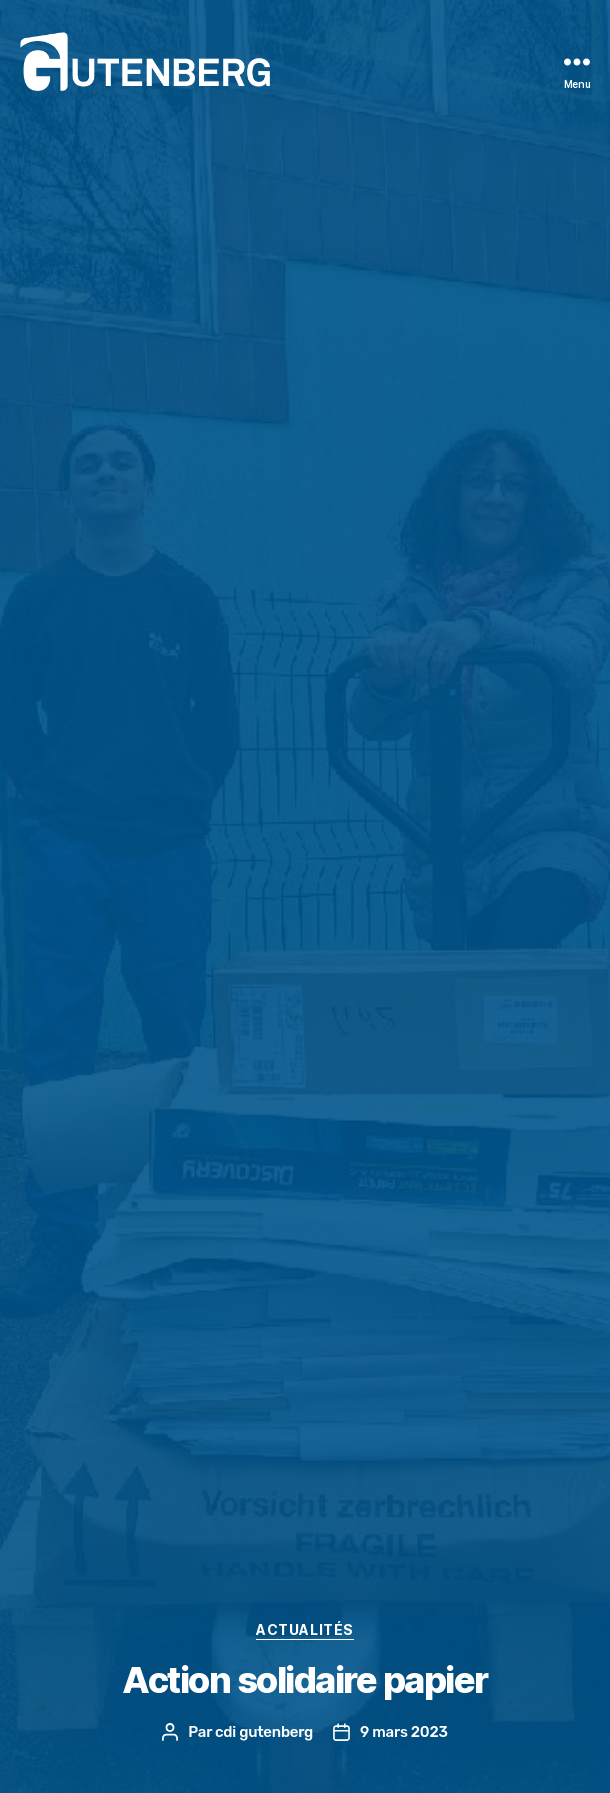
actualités (304, 1629)
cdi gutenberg (264, 1732)
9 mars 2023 (404, 1732)
